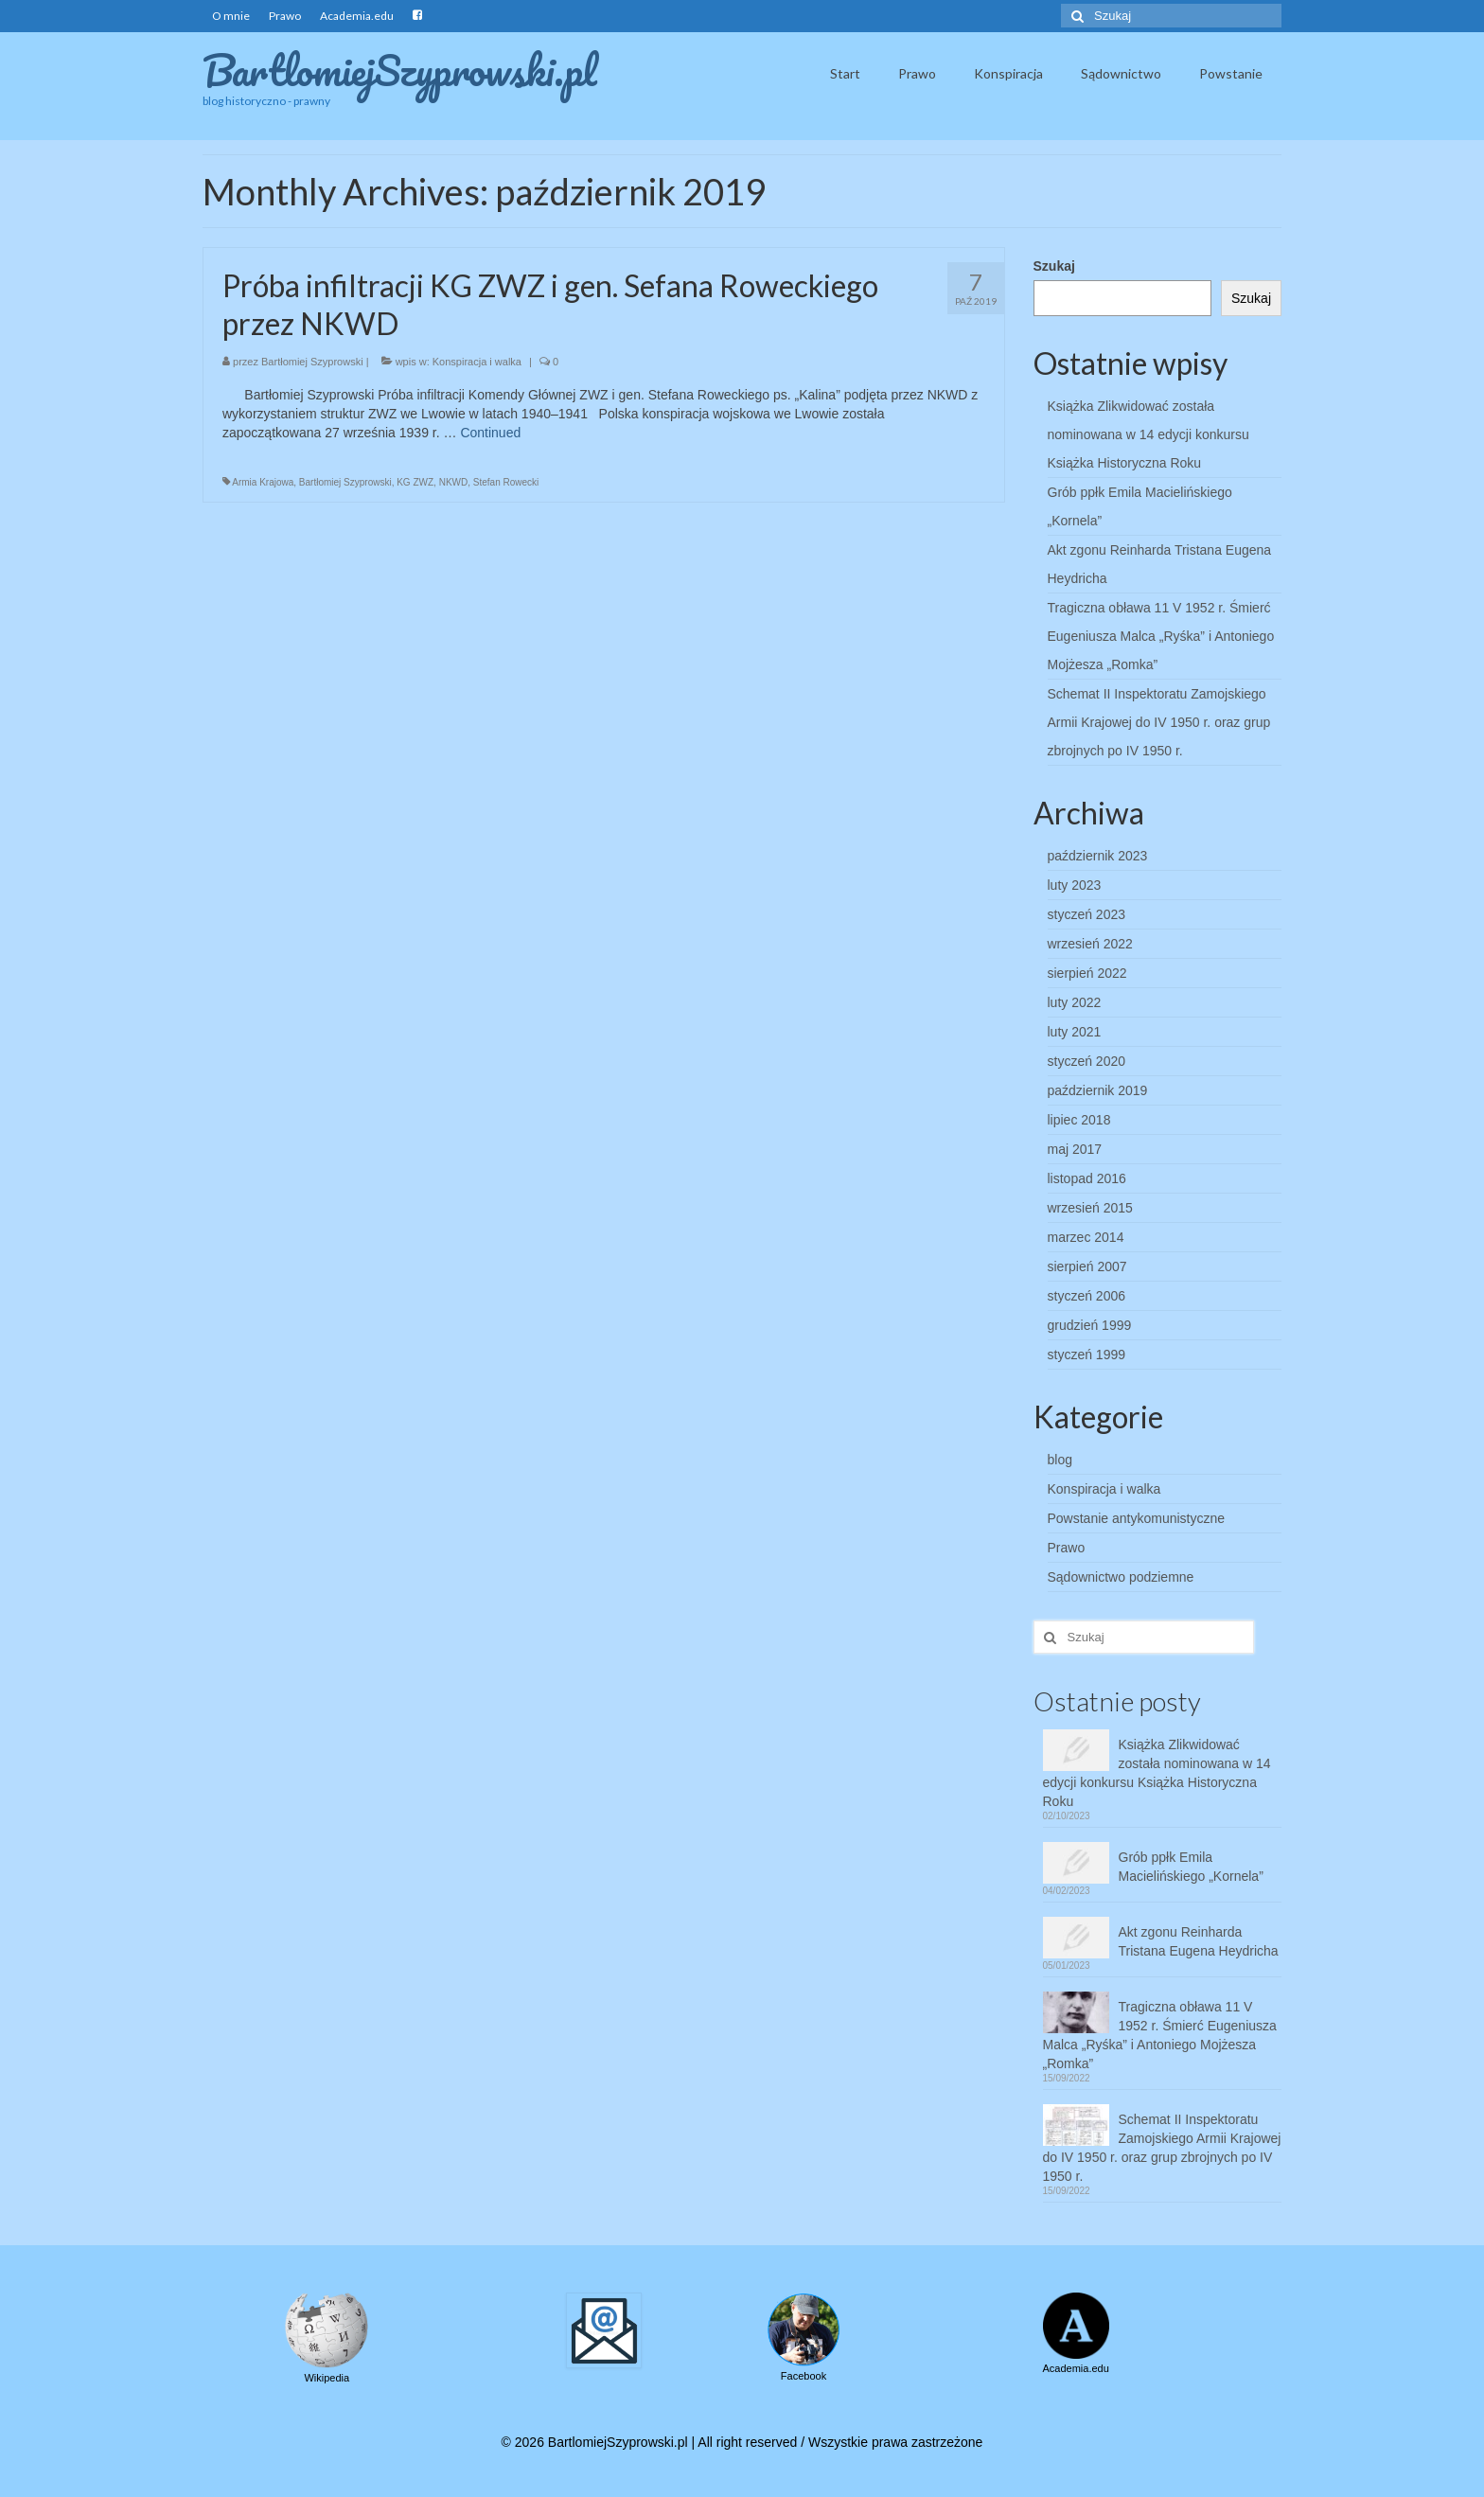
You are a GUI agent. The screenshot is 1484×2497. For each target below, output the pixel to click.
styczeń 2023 (1087, 914)
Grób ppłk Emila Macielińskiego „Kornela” (1191, 1867)
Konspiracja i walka (477, 361)
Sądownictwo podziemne (1121, 1577)
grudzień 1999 (1090, 1325)
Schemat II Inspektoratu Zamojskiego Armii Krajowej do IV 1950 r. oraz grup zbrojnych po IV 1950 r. (1159, 722)
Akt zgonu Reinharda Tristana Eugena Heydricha (1199, 1941)
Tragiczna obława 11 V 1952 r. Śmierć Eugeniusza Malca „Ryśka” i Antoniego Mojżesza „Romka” (1161, 636)
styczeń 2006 (1087, 1295)
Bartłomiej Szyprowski (312, 361)
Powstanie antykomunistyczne (1137, 1518)
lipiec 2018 (1079, 1119)
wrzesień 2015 (1090, 1207)
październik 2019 (1098, 1090)
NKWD (453, 482)
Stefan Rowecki (506, 482)
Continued (490, 432)
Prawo (1067, 1547)
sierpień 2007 (1087, 1266)
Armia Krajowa (262, 482)
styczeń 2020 (1087, 1061)
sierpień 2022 (1087, 973)
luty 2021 (1075, 1031)
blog (1060, 1459)
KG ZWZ (415, 482)
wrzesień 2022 (1090, 943)
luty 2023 (1075, 885)
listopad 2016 (1087, 1178)
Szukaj (1054, 266)
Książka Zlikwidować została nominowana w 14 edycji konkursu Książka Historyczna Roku (1148, 434)
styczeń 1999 (1087, 1354)
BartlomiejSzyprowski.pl (400, 70)
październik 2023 (1098, 855)
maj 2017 (1075, 1149)
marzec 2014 (1086, 1237)
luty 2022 (1075, 1002)
